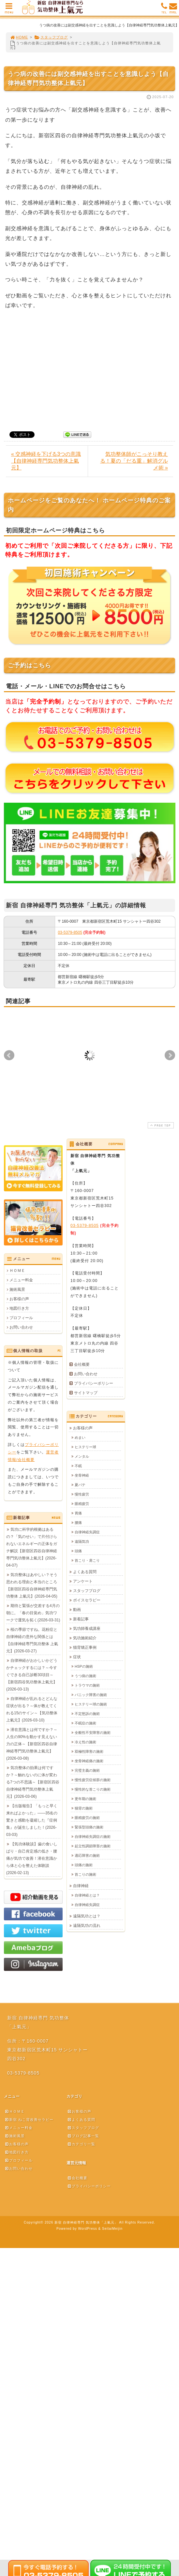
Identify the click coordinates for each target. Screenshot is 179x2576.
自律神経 (81, 1886)
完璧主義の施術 (87, 1770)
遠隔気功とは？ (86, 1916)
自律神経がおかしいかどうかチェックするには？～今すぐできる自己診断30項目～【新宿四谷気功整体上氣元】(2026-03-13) (31, 1674)
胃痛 (78, 1513)
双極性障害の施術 (89, 1751)
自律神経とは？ (87, 1895)
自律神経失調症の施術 (93, 1837)
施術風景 (17, 1289)
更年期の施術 (85, 1799)
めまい (80, 1437)
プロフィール (21, 1318)
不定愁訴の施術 (87, 1714)
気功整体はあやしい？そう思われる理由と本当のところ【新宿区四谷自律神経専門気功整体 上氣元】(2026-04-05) (31, 1585)
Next (170, 1055)
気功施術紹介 (85, 1638)
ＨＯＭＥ (17, 1270)
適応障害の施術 (87, 1855)
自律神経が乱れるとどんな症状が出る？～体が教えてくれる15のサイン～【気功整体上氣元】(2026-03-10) (31, 1709)
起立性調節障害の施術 (93, 1846)
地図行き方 (19, 1308)
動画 (77, 1609)
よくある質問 (85, 1572)
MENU (9, 10)
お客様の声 (19, 1299)
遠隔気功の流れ (86, 1925)
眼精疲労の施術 (87, 1818)
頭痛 (78, 1551)
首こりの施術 (85, 1874)
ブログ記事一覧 (83, 2136)
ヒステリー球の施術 (91, 1704)
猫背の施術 (84, 1808)
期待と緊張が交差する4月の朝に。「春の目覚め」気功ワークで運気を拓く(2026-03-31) (33, 1612)
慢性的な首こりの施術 (93, 1789)
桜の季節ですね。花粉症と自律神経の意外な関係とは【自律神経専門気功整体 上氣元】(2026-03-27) (32, 1640)
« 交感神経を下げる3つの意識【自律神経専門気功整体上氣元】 (46, 460)
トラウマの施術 (87, 1685)
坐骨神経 (82, 1475)
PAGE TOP (160, 1125)
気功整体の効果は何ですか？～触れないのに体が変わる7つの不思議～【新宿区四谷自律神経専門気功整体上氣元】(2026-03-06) (32, 1782)
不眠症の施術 (85, 1723)
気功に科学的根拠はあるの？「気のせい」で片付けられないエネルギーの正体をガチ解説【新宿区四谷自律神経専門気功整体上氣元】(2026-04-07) (31, 1547)
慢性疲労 (82, 1494)
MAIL (173, 10)
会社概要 (82, 1364)
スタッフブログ (51, 37)
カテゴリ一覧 (81, 2144)
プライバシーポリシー (93, 1383)
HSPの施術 (84, 1666)
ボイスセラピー (86, 1600)
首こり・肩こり (87, 1560)
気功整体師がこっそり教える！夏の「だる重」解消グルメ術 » (134, 460)
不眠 (78, 1466)
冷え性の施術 (85, 1742)
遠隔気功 (82, 1541)
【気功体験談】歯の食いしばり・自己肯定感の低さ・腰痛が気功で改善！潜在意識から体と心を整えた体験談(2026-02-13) (31, 1858)
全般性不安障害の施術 (93, 1733)
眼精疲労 (82, 1504)
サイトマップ (85, 1393)
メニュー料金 (21, 1280)
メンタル (82, 1456)
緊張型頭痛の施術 (89, 1827)
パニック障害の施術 (91, 1695)
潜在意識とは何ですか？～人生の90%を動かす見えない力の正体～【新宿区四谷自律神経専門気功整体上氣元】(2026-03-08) (31, 1744)
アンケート (83, 1581)
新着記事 (81, 1619)
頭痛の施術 (84, 1865)
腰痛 (78, 1523)
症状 (77, 1657)
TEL (164, 10)
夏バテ (80, 1485)
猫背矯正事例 (85, 1647)
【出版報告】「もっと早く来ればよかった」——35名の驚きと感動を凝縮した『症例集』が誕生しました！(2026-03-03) (31, 1820)
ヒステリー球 (85, 1447)
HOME (19, 37)
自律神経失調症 (87, 1532)
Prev (9, 1055)
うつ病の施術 (85, 1676)
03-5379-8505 (70, 932)
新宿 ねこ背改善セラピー (29, 2120)
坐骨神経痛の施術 (89, 1761)
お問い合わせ (21, 1327)
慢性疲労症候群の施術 (93, 1780)
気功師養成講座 (86, 1628)
